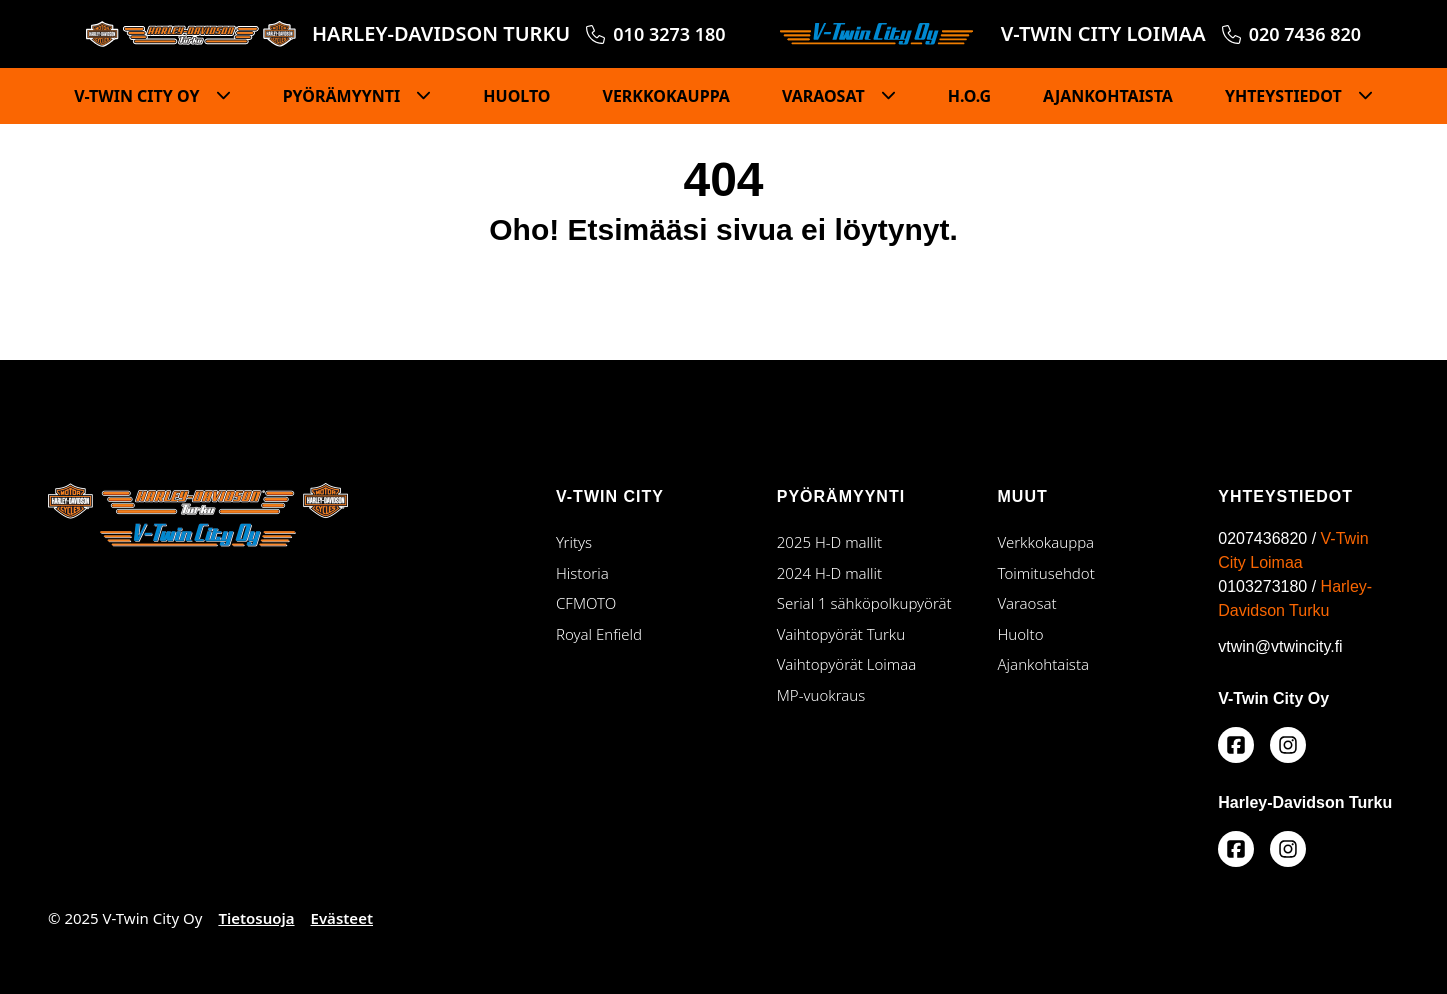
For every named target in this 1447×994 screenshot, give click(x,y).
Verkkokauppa (1046, 542)
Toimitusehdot (1046, 573)
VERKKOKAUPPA (665, 96)
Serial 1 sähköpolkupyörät (864, 603)
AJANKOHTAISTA (1108, 96)
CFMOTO (586, 603)
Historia (582, 573)
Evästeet (342, 918)
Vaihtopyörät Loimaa (867, 663)
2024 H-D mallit (829, 573)
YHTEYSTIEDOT (1285, 96)
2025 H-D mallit (829, 542)
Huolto (1021, 634)
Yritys (574, 542)
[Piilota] (217, 95)
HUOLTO (516, 96)
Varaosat (1027, 603)
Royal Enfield (599, 634)
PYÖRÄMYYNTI (344, 96)
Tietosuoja (256, 918)
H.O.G (969, 96)
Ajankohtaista (1044, 664)
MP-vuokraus (821, 695)
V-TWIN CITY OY (139, 96)
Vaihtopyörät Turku (867, 633)
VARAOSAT (825, 96)
